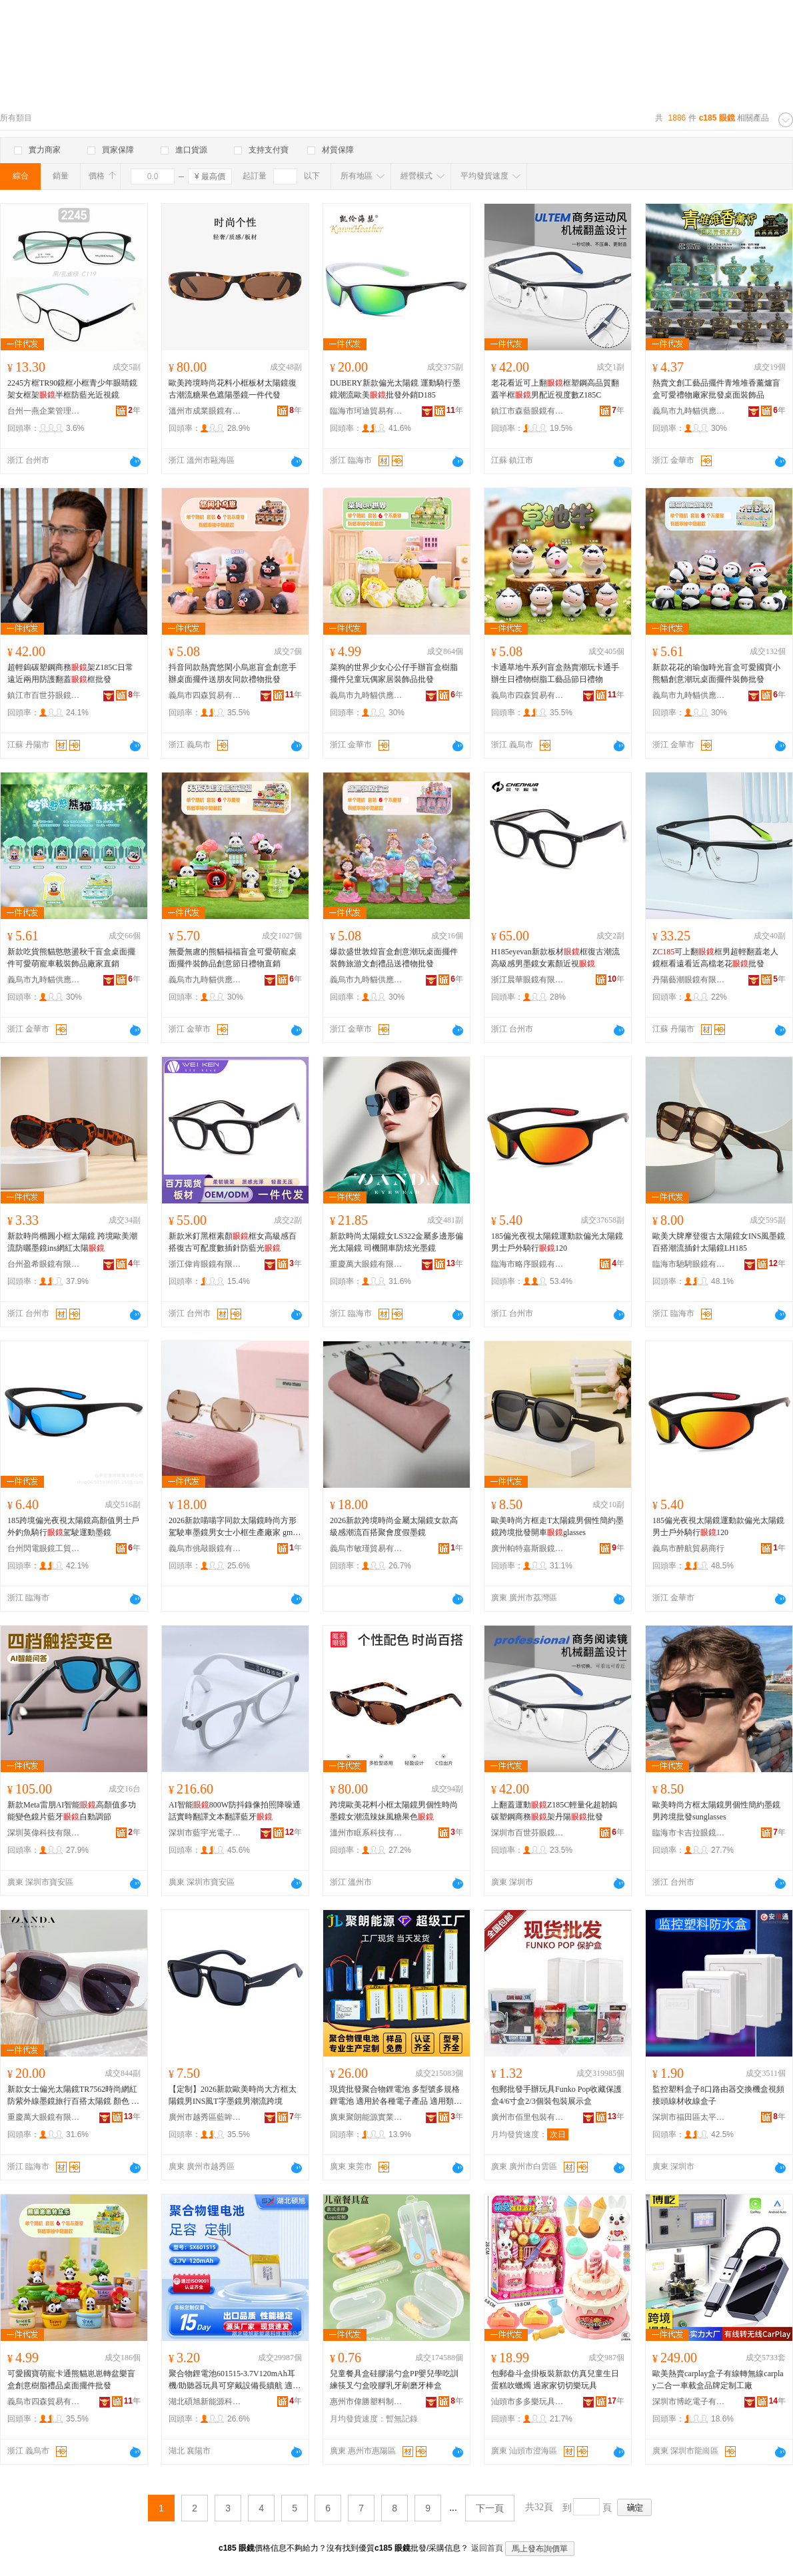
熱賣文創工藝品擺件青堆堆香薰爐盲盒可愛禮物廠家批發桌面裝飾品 (716, 389)
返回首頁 (487, 2548)
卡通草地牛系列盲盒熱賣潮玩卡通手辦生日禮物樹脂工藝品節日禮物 (555, 673)
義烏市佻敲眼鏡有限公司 (205, 1548)
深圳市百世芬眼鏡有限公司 (527, 1832)
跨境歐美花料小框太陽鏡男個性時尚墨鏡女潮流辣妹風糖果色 (394, 1810)
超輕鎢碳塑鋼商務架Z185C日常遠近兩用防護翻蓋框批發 (70, 673)
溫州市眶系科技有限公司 (366, 1832)
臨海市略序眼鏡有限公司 (527, 1264)
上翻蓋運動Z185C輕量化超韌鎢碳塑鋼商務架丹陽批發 (554, 1810)
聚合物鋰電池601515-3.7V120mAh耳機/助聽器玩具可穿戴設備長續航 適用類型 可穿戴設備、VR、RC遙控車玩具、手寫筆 (235, 2380)
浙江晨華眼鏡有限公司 (527, 979)
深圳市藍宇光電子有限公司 (205, 1832)
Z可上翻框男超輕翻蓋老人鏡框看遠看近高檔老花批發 (715, 957)
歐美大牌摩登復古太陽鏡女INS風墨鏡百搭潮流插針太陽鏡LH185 (718, 1242)
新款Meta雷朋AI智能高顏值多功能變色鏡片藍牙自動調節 (71, 1810)
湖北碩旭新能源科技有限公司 (205, 2401)
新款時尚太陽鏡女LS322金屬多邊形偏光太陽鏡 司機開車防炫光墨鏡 (396, 1242)
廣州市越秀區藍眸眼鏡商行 (205, 2117)
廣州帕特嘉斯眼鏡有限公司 (527, 1548)
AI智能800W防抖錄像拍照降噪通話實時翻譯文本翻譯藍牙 (235, 1810)
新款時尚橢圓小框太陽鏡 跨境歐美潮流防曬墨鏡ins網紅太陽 (72, 1242)
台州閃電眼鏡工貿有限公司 (44, 1548)
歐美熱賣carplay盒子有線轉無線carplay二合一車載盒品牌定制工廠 (718, 2379)
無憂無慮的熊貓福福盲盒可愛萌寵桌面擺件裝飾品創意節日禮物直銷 (233, 957)
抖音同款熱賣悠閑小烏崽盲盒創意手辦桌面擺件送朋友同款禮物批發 (233, 673)
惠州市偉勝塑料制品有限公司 (366, 2401)
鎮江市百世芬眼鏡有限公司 (44, 695)
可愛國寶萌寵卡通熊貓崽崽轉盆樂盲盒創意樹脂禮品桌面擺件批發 (71, 2379)
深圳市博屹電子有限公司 (689, 2401)
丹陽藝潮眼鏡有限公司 (689, 979)
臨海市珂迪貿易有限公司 (366, 411)
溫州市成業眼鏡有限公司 (205, 411)
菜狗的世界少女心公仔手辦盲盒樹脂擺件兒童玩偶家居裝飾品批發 (394, 673)
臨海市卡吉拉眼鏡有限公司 (689, 1832)
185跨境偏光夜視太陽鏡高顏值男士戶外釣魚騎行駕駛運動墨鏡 (73, 1526)
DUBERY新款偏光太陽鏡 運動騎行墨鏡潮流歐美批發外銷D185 (395, 389)
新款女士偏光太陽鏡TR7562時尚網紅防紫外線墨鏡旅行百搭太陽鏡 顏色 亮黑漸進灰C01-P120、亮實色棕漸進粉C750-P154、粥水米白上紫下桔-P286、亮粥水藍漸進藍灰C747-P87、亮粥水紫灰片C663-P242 (73, 2096)
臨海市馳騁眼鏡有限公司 (689, 1264)
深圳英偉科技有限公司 (44, 1832)
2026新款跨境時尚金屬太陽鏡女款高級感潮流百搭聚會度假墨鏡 (394, 1526)
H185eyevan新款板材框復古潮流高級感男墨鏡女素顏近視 (555, 957)
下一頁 (490, 2508)
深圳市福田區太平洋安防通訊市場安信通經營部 (689, 2117)
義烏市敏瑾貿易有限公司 (366, 1548)
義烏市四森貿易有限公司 (205, 695)
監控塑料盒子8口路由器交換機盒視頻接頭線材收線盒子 (718, 2095)
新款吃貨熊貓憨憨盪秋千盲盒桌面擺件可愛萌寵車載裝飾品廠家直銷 (71, 957)
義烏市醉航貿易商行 (688, 1548)
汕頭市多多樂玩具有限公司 (527, 2401)
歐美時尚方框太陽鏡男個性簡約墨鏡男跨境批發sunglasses (716, 1810)
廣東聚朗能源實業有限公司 (366, 2117)
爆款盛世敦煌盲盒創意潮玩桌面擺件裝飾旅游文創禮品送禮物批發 (394, 957)
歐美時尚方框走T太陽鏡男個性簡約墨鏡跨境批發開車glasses (557, 1526)
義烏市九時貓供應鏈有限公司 (689, 411)
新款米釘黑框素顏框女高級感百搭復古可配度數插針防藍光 (233, 1242)
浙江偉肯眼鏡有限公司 (205, 1264)
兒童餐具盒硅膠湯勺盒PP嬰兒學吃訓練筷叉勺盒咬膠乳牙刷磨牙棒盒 (394, 2379)
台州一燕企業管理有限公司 (44, 411)
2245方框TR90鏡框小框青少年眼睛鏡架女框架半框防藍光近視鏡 (72, 389)
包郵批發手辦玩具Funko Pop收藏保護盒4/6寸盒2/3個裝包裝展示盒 (556, 2095)
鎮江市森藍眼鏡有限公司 (527, 411)
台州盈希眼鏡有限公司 (44, 1264)
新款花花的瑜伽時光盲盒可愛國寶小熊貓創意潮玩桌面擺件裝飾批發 (716, 673)
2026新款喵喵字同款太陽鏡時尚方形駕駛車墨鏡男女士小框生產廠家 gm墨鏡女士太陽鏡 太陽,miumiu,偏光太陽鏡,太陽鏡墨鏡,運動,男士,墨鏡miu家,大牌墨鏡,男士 (235, 1527)
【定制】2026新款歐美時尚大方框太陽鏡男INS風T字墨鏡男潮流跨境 (233, 2095)
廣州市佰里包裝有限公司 (527, 2117)
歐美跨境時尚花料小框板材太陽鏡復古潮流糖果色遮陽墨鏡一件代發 (233, 389)
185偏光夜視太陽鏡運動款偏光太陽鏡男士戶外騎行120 (557, 1242)
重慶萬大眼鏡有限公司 (366, 1264)
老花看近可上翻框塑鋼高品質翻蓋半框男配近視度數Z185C (555, 389)
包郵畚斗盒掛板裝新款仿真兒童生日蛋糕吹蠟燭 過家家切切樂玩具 (555, 2379)
